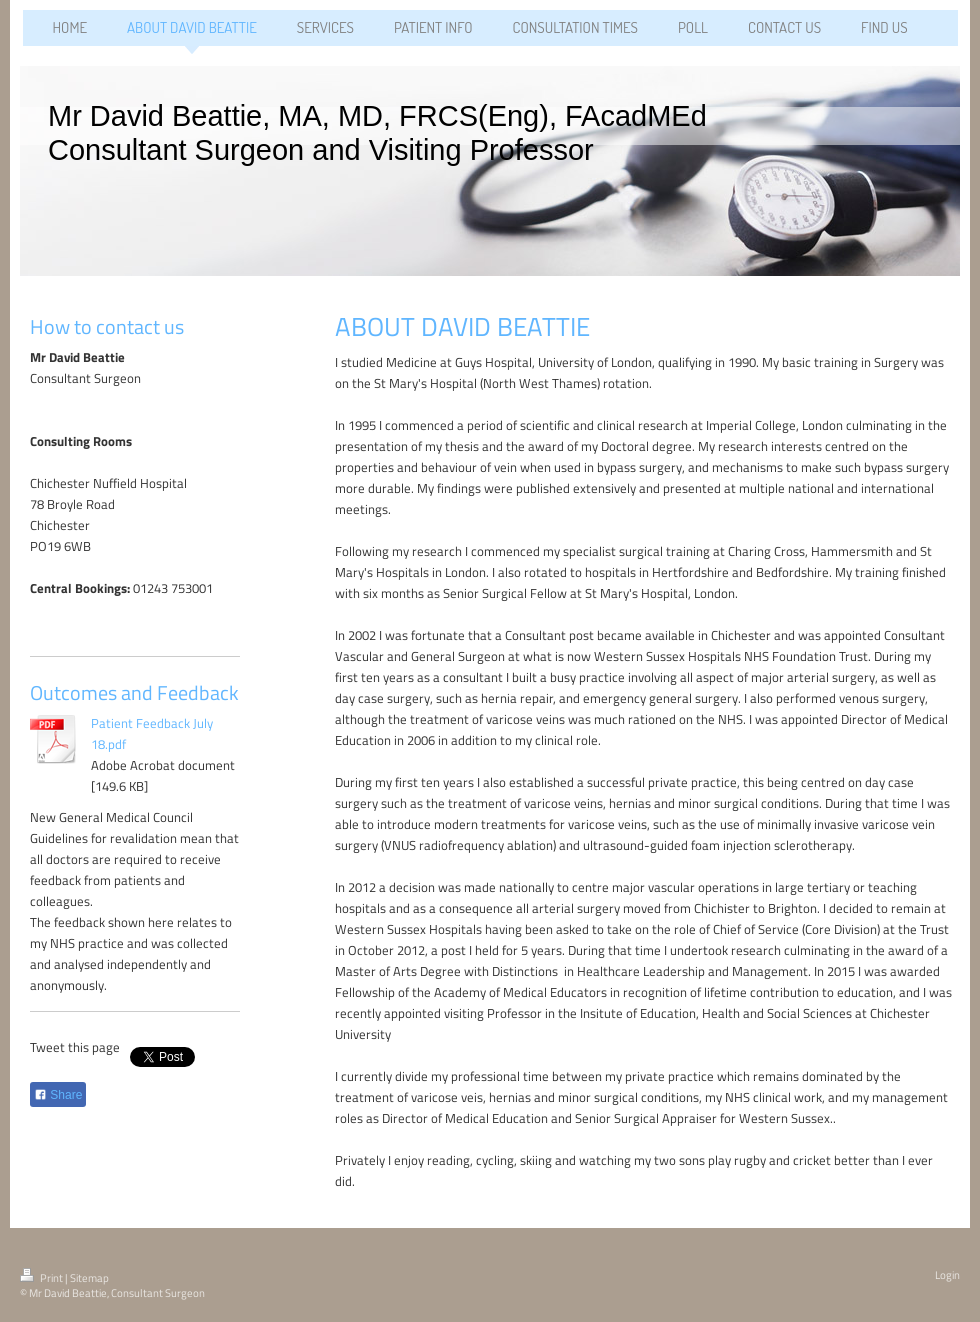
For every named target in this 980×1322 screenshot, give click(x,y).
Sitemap (89, 1278)
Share (58, 1095)
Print (42, 1278)
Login (947, 1275)
